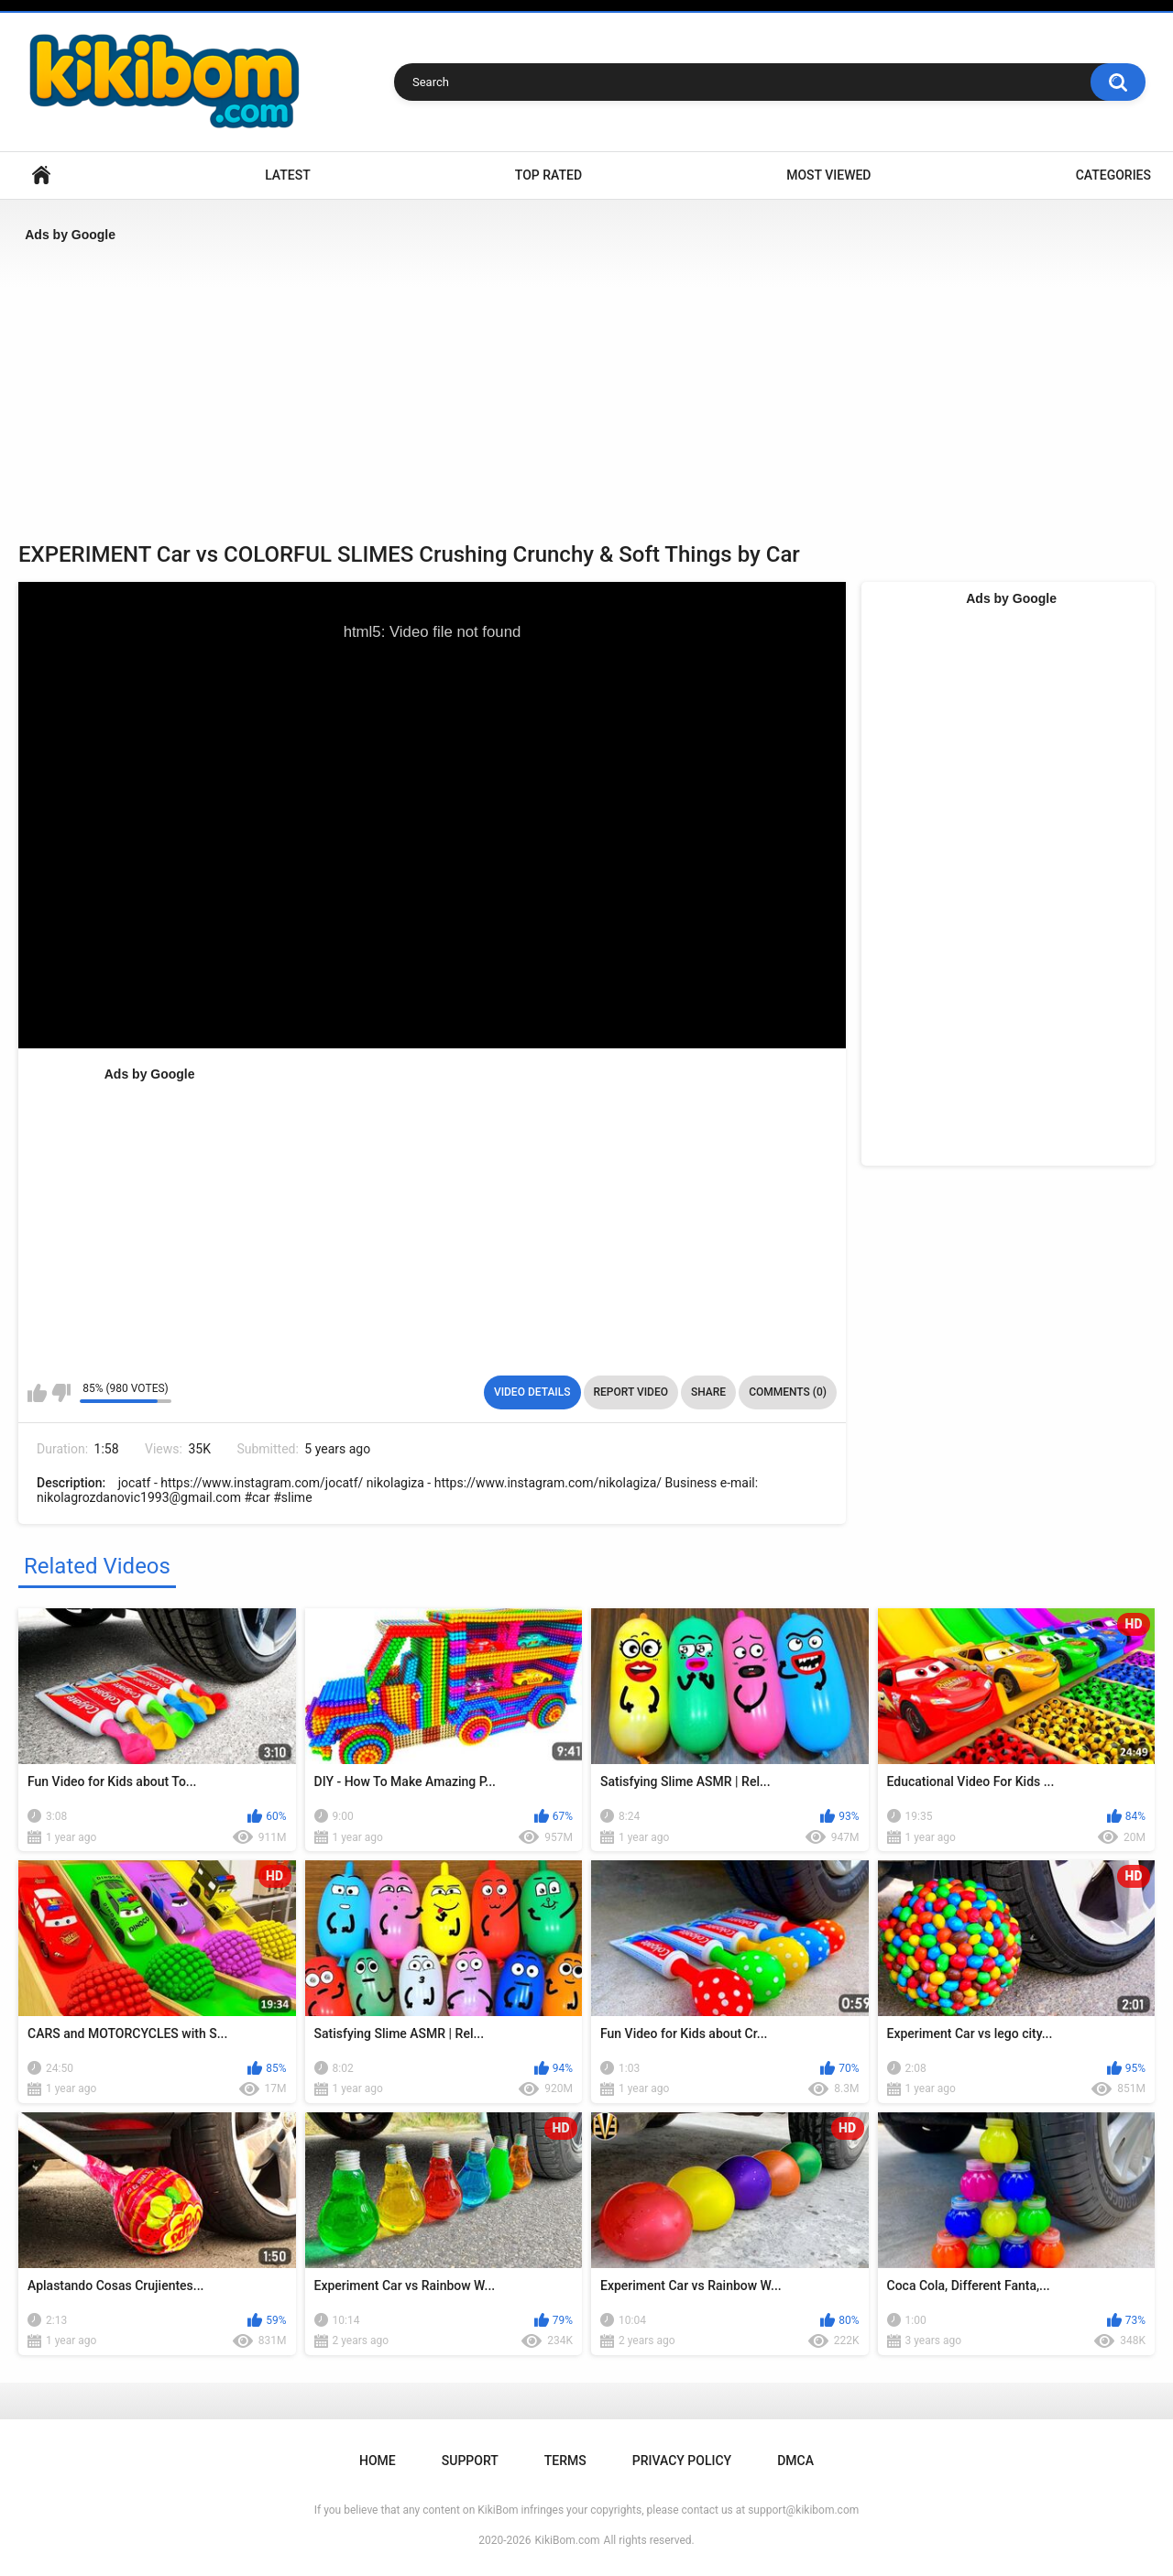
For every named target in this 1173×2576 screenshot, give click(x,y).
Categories (1113, 175)
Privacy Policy (681, 2460)
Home (41, 175)
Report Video (631, 1392)
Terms (565, 2460)
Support (470, 2460)
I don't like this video (61, 1393)
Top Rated (548, 175)
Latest (288, 175)
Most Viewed (828, 175)
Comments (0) (788, 1392)
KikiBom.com (567, 2540)
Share (708, 1392)
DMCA (795, 2460)
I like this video (37, 1393)
